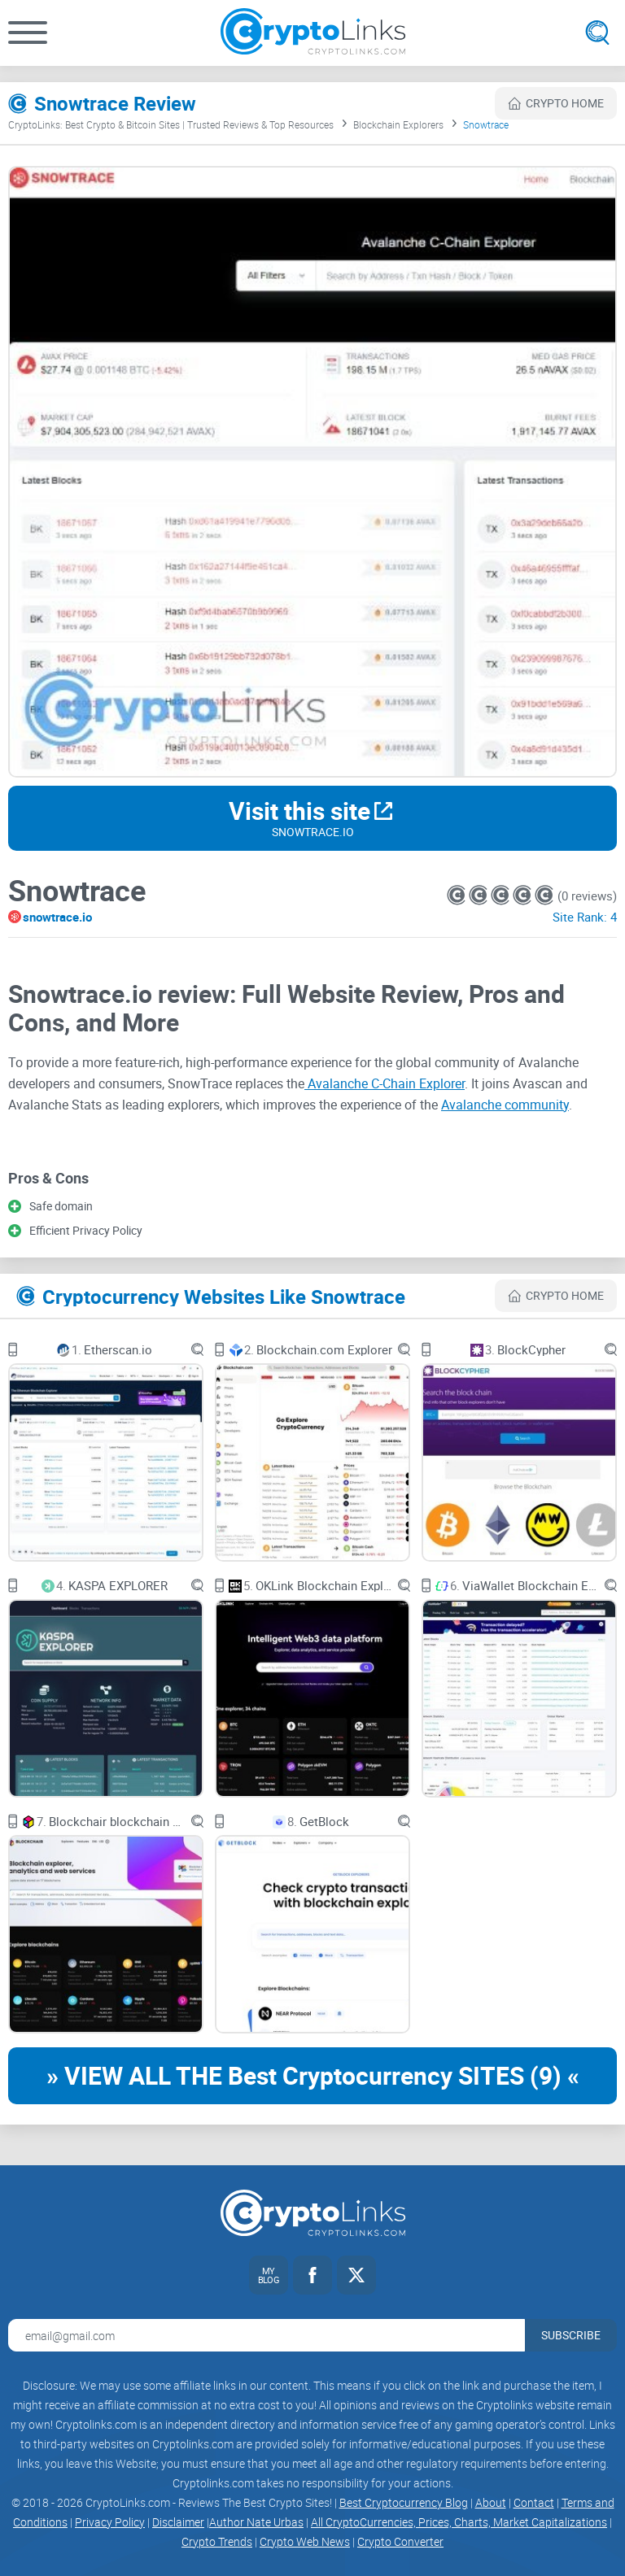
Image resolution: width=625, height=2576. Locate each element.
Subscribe (571, 2335)
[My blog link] (268, 2275)
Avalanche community (505, 1105)
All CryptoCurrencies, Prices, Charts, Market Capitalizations (459, 2522)
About (490, 2502)
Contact (534, 2502)
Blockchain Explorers (398, 124)
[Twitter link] (356, 2275)
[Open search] (597, 32)
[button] (27, 32)
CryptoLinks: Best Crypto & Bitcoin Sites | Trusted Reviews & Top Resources (171, 124)
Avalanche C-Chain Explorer (384, 1083)
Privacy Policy (110, 2522)
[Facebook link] (312, 2275)
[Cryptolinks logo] (313, 33)
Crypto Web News (305, 2541)
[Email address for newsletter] (266, 2335)
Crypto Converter (400, 2541)
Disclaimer (178, 2522)
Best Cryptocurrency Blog (403, 2502)
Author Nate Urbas (256, 2522)
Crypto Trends (216, 2541)
